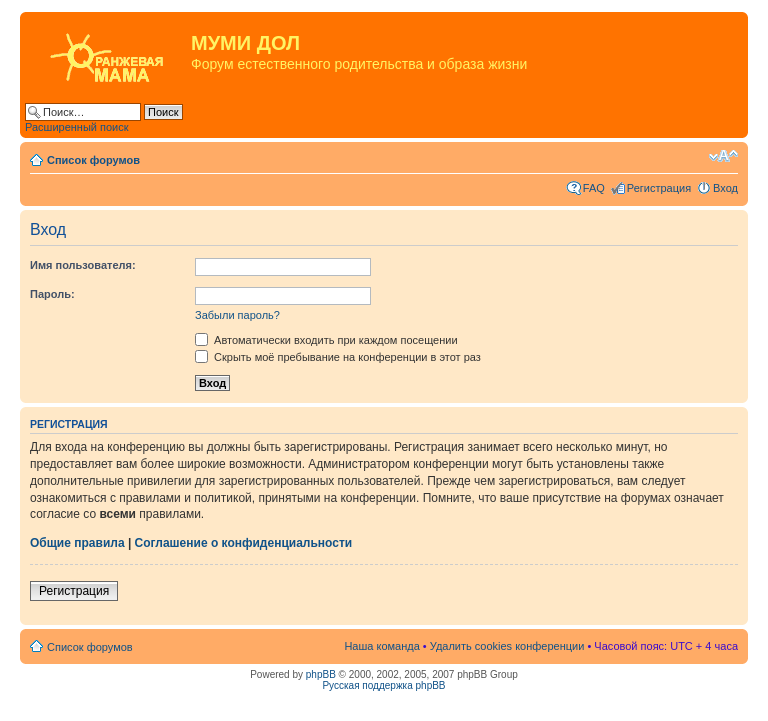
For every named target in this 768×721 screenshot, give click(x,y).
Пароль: (52, 294)
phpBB (321, 674)
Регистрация (659, 188)
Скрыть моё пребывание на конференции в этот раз (338, 357)
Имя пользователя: (83, 265)
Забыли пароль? (237, 315)
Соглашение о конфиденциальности (244, 543)
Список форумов (93, 160)
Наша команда (381, 646)
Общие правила (77, 543)
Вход (725, 188)
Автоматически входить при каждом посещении (326, 340)
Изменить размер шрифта (723, 156)
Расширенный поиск (77, 127)
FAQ (594, 188)
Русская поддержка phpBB (383, 685)
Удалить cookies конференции (507, 646)
